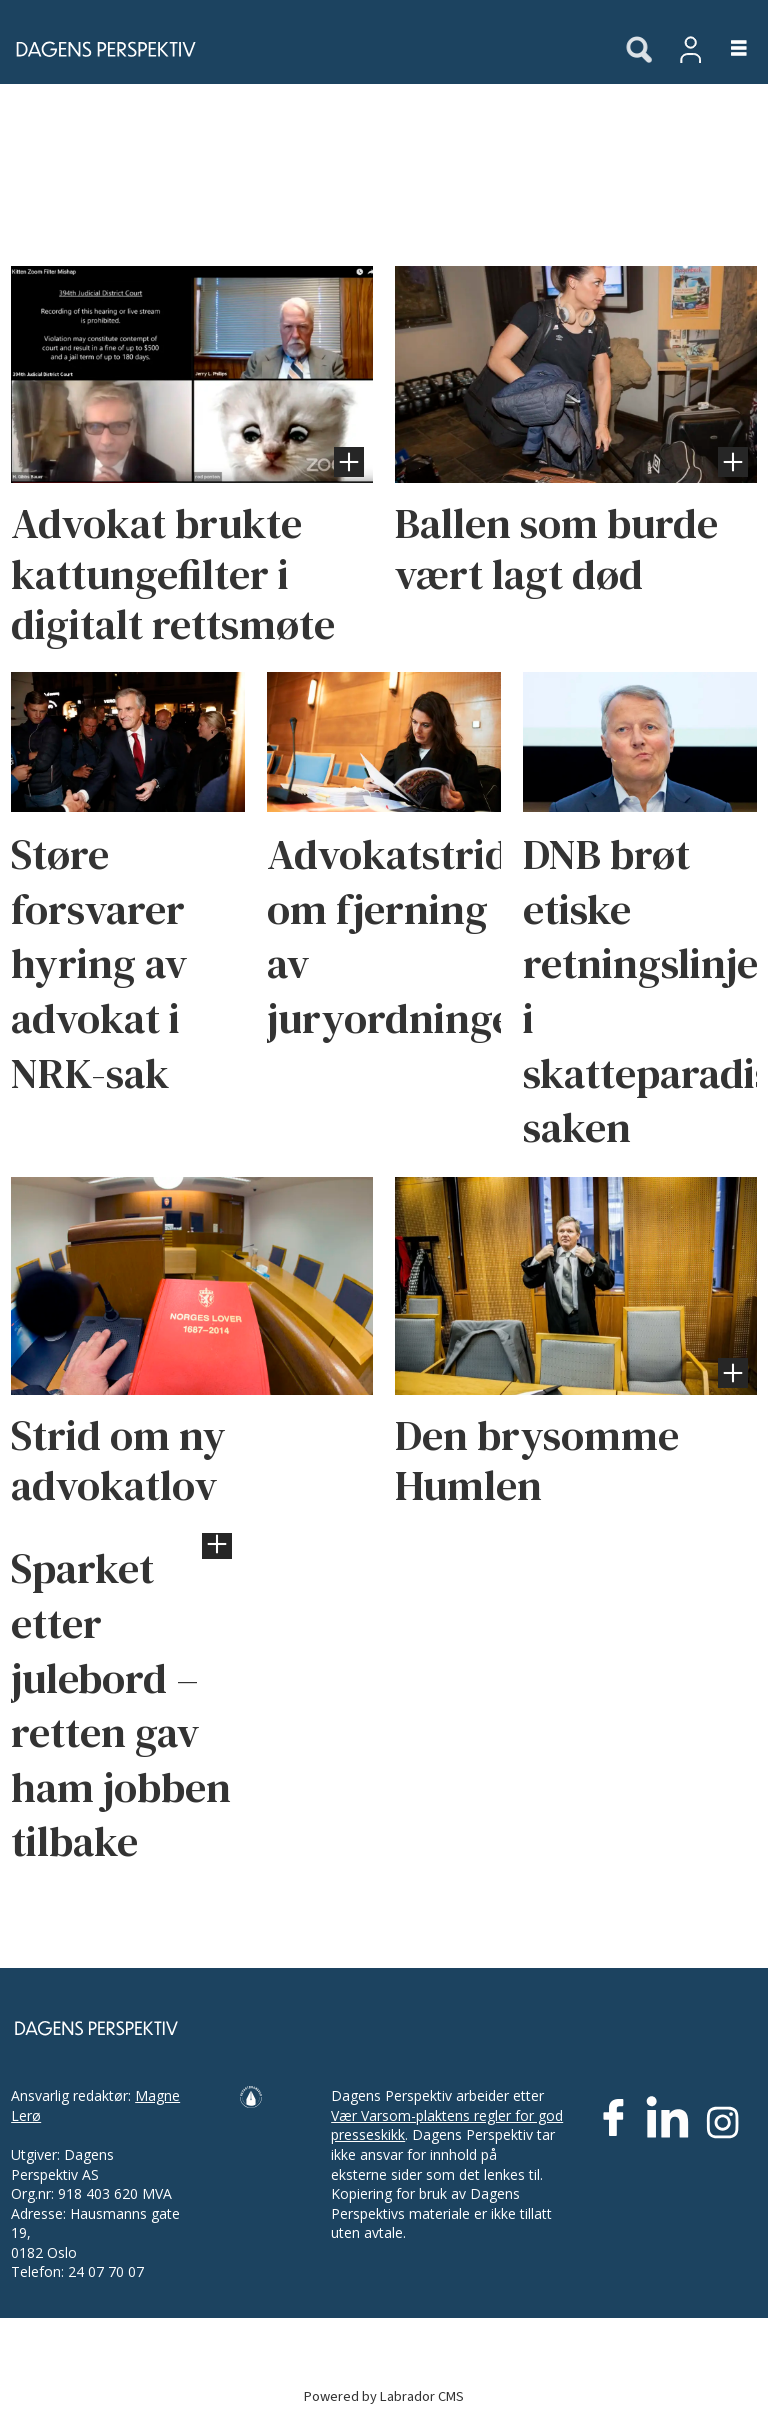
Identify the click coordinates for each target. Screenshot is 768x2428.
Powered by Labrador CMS (384, 2396)
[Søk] (639, 51)
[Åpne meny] (727, 49)
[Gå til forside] (100, 49)
